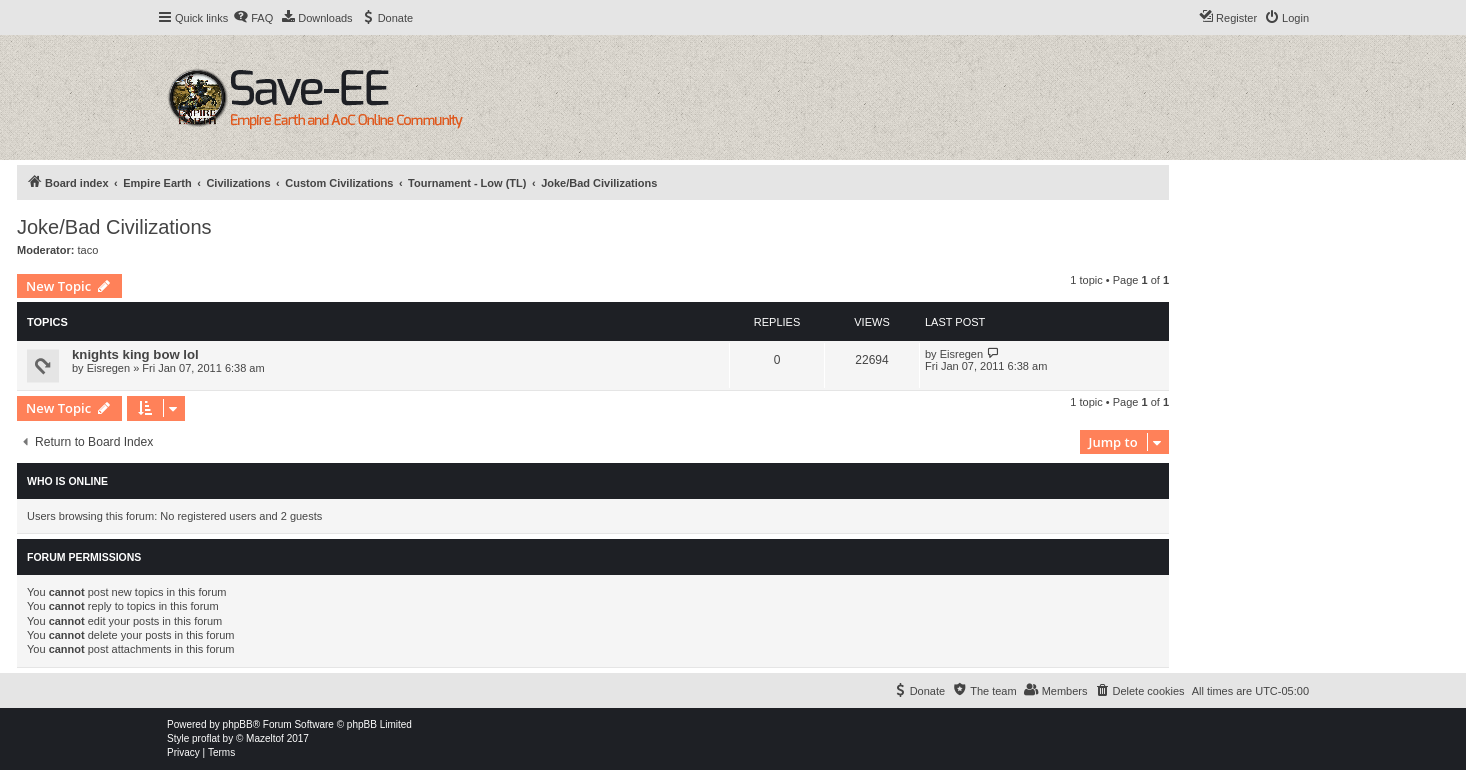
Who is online (67, 481)
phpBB (238, 724)
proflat (206, 738)
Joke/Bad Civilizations (114, 227)
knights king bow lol (135, 354)
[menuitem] (253, 18)
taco (88, 250)
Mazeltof (265, 738)
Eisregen (108, 368)
